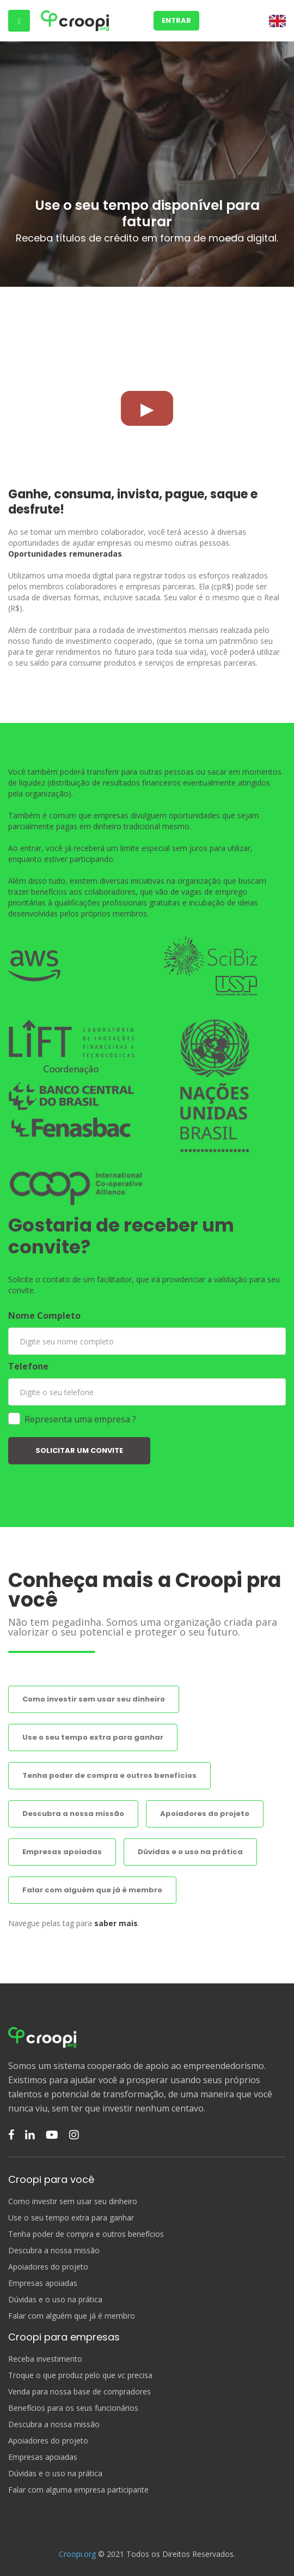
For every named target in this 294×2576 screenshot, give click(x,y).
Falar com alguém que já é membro (92, 1890)
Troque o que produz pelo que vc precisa (80, 2375)
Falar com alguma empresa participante (78, 2489)
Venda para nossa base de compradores (79, 2391)
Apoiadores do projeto (204, 1813)
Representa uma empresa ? (80, 1419)
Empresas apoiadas (62, 1852)
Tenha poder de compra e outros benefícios (109, 1775)
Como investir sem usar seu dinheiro (93, 1699)
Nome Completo (44, 1316)
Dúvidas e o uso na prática (190, 1852)
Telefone (28, 1366)
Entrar (176, 20)
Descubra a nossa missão (73, 1813)
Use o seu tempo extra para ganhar (92, 1737)
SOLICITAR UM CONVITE (79, 1450)
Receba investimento (45, 2359)
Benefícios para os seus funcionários (73, 2408)
